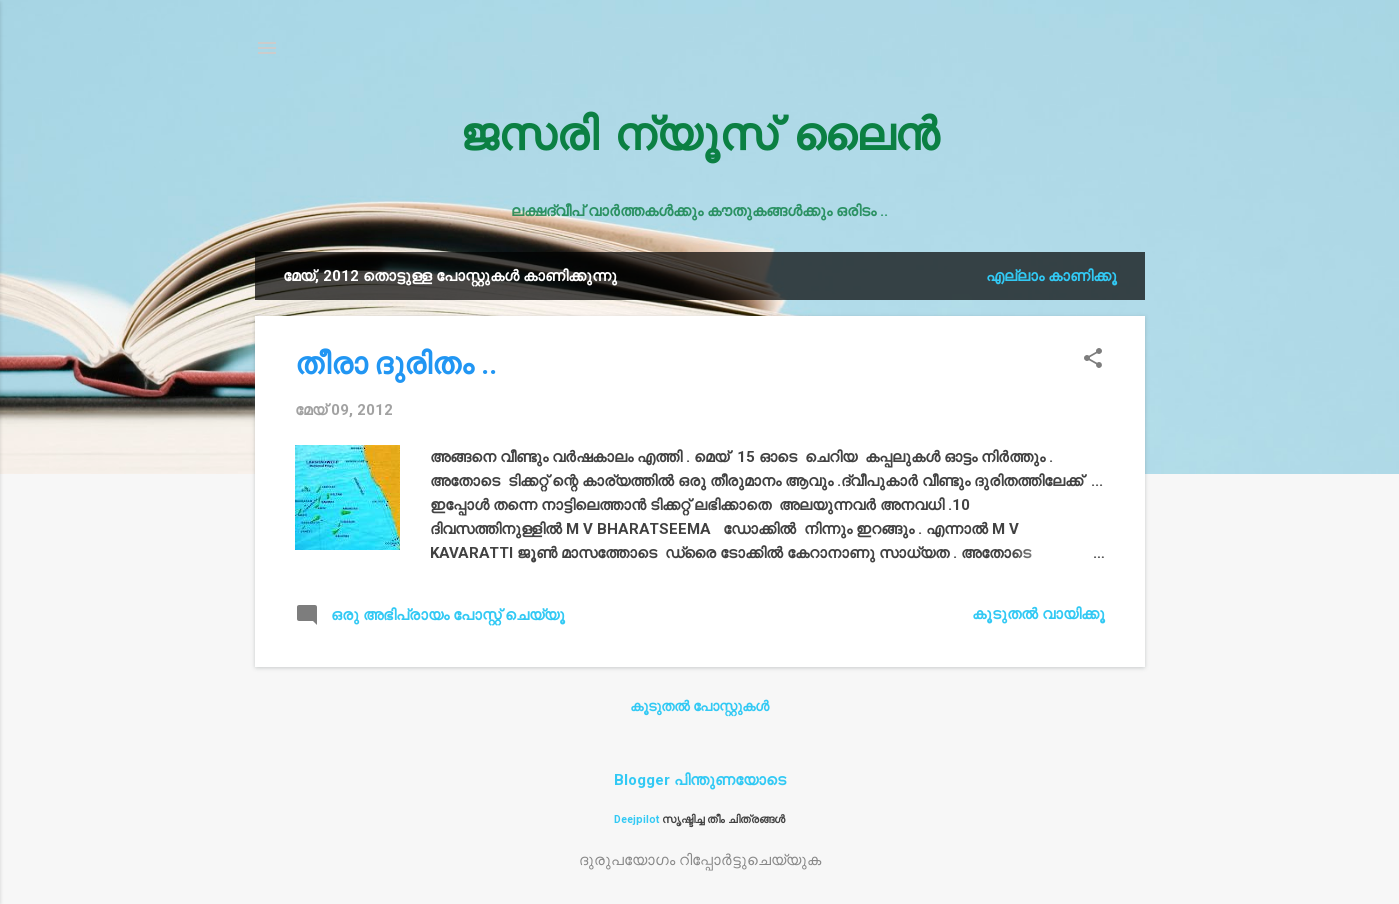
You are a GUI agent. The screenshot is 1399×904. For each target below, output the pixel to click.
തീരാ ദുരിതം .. (396, 363)
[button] (1093, 360)
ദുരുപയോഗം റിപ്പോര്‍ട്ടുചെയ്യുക (700, 860)
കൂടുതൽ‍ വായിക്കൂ (1038, 614)
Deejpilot (636, 819)
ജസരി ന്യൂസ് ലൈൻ (699, 140)
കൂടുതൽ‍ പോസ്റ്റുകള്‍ (699, 706)
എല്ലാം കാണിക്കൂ (1051, 276)
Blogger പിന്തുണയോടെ (700, 780)
